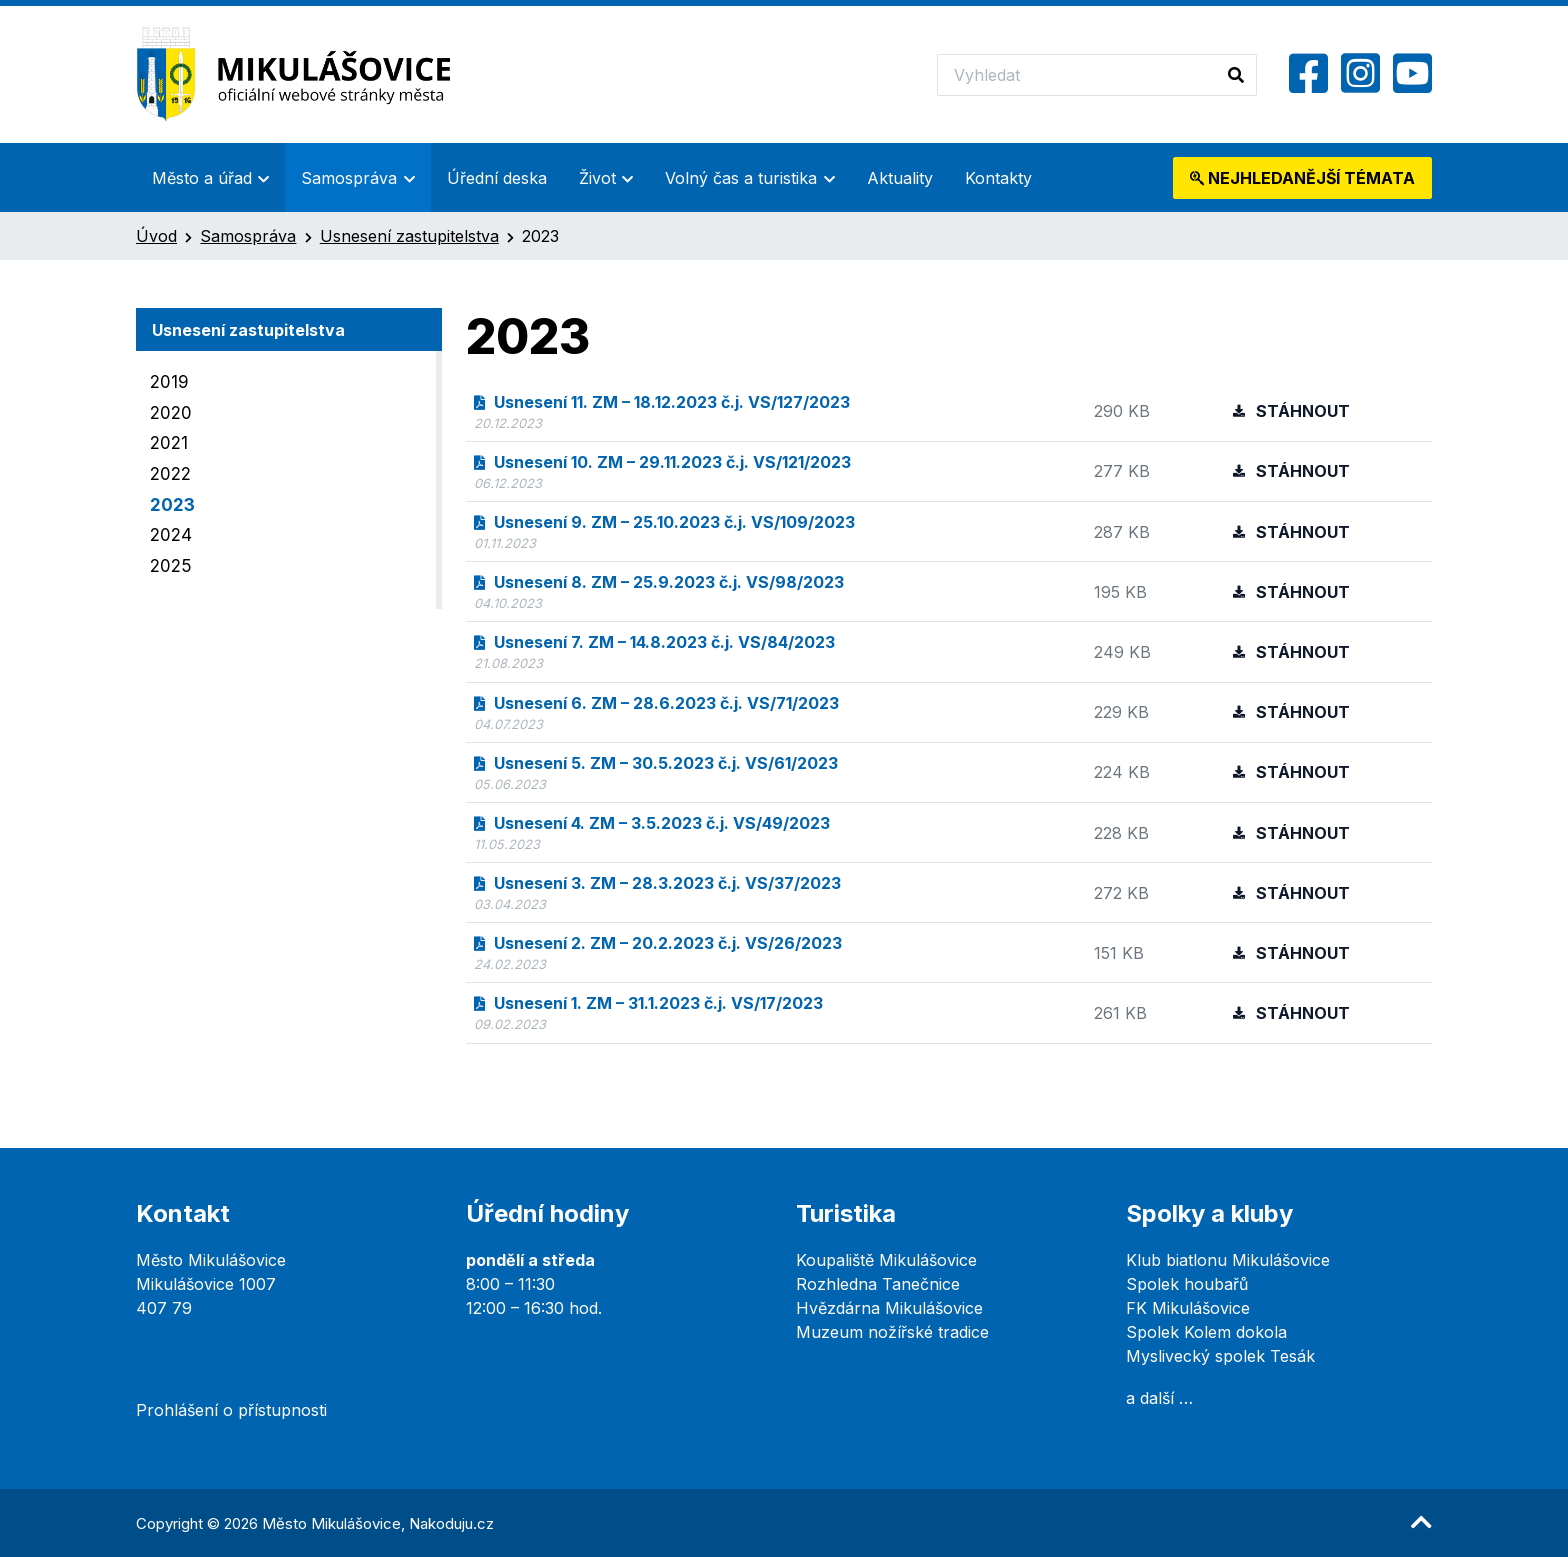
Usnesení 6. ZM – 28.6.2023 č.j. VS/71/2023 (656, 703)
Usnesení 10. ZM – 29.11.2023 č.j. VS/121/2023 (662, 462)
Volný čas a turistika (741, 178)
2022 (170, 474)
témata (1302, 178)
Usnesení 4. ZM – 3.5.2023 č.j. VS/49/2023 (652, 823)
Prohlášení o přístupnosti (231, 1410)
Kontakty (998, 178)
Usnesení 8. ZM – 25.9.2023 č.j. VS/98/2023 (659, 582)
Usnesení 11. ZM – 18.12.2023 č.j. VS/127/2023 (662, 402)
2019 (169, 382)
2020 (171, 413)
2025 (171, 566)
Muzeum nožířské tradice (892, 1332)
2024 (171, 535)
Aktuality (900, 178)
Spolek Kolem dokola (1206, 1332)
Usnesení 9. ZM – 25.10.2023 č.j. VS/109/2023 (664, 522)
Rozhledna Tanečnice (878, 1284)
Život (597, 178)
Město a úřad (202, 178)
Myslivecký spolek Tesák (1220, 1356)
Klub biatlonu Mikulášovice (1228, 1260)
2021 (169, 443)
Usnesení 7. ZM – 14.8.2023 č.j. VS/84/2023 (654, 642)
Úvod (156, 236)
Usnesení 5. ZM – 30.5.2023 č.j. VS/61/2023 (656, 763)
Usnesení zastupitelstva (409, 236)
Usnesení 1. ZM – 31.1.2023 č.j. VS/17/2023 (648, 1003)
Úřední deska (497, 178)
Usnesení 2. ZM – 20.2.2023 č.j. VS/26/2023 (658, 943)
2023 (172, 505)
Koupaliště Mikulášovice (886, 1260)
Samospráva (349, 178)
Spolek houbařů (1187, 1284)
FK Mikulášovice (1188, 1308)
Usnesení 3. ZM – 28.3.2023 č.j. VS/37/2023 (657, 883)
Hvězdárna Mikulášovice (889, 1308)
